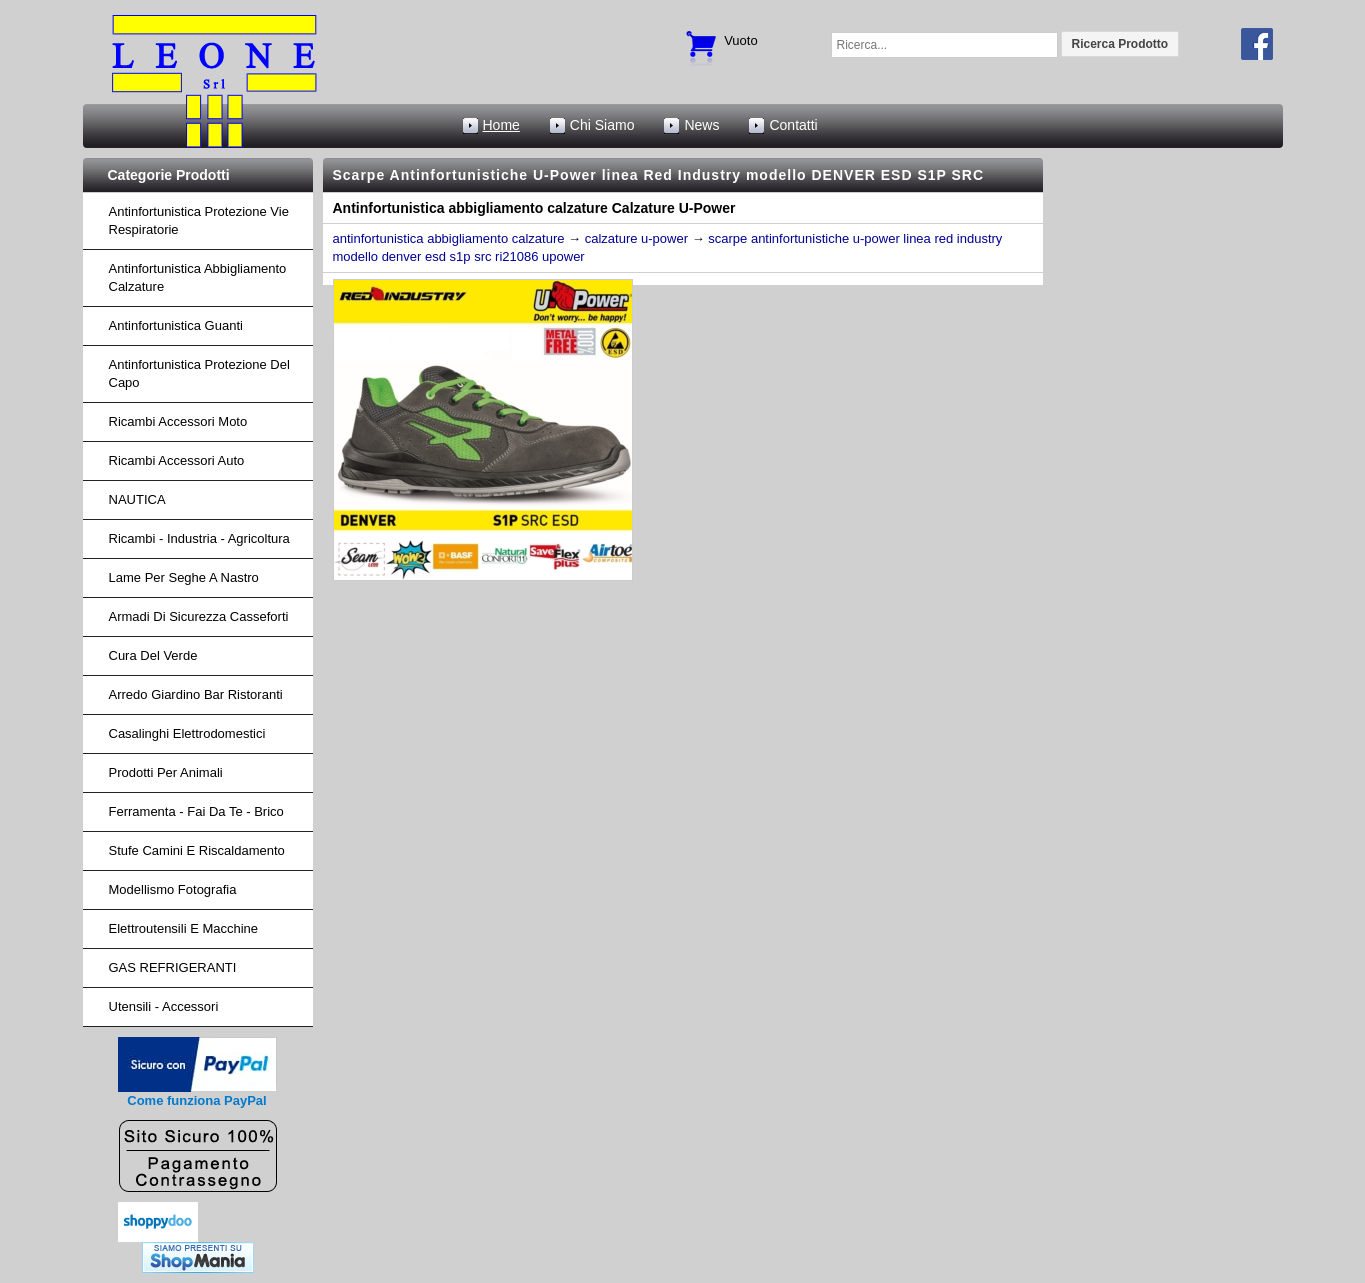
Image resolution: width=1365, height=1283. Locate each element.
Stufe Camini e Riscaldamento (197, 850)
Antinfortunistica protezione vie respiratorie (199, 220)
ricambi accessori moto (178, 421)
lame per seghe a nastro (184, 577)
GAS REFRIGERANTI (173, 967)
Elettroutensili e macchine (184, 928)
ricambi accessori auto (177, 460)
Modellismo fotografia (173, 889)
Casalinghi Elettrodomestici (187, 733)
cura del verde (153, 655)
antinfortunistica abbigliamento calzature (449, 238)
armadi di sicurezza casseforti (199, 616)
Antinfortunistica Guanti (176, 325)
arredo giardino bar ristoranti (196, 694)
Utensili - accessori (164, 1006)
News (701, 125)
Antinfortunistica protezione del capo (199, 373)
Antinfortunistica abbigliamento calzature (198, 277)
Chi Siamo (602, 125)
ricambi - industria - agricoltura (199, 538)
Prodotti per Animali (166, 772)
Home (501, 125)
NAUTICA (137, 499)
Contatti (793, 125)
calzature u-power (636, 238)
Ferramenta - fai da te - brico (196, 811)
